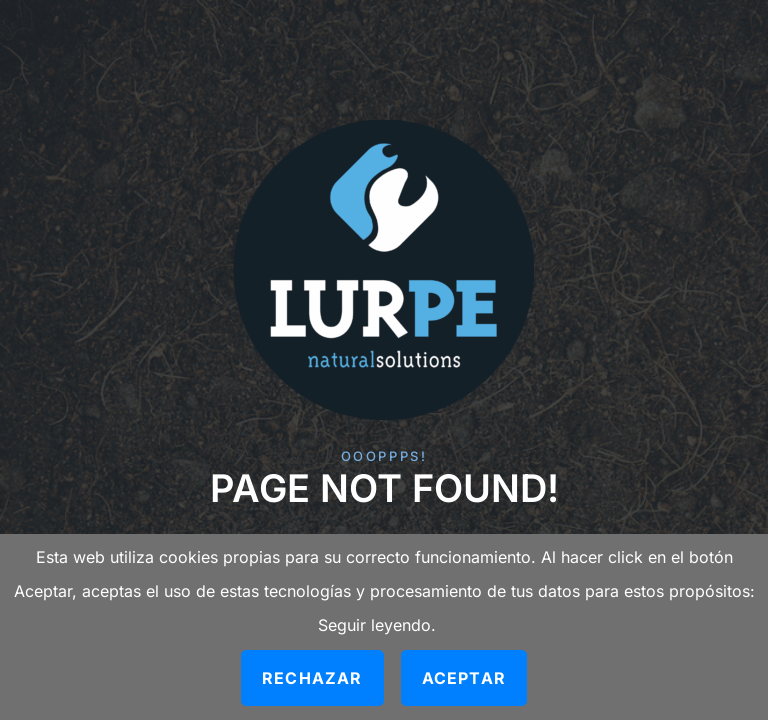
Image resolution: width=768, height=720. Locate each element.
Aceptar (464, 678)
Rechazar (312, 678)
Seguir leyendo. (377, 625)
